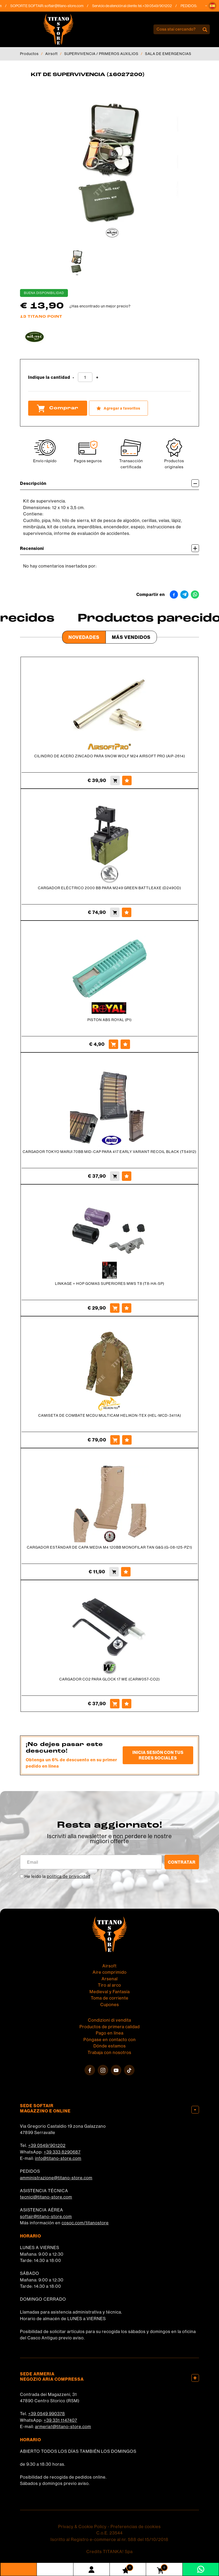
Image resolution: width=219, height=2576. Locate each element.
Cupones (109, 2004)
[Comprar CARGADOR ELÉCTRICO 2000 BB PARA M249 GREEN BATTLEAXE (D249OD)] (115, 912)
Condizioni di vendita (109, 2020)
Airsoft (51, 53)
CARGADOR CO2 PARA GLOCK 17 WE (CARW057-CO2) (109, 1679)
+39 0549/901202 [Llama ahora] (161, 5)
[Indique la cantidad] (85, 377)
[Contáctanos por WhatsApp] (200, 2569)
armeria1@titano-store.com (63, 2426)
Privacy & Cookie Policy (82, 2526)
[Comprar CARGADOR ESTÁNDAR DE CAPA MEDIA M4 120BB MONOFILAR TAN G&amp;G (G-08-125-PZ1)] (114, 1572)
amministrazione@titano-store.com (56, 2177)
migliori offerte (109, 1841)
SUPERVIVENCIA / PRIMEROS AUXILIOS (101, 53)
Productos (29, 53)
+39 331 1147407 (60, 2420)
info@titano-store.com (58, 2158)
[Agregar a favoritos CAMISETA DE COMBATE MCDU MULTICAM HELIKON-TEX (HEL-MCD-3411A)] (127, 1440)
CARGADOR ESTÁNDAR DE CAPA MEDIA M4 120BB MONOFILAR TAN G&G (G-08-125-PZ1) (109, 1547)
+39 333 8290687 (62, 2152)
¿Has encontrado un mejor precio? (100, 306)
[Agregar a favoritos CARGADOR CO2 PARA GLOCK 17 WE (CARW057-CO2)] (126, 1703)
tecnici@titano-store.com (46, 2197)
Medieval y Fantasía (109, 1991)
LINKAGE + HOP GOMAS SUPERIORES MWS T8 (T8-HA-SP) (109, 1283)
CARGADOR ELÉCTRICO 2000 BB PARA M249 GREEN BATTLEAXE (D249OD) (109, 888)
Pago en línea (109, 2033)
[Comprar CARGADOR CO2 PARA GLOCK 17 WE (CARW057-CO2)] (115, 1703)
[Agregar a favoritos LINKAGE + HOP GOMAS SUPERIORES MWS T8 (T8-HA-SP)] (126, 1308)
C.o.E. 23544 (109, 2532)
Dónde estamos (109, 2045)
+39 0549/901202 (47, 2145)
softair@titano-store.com (67, 5)
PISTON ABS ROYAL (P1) (109, 1019)
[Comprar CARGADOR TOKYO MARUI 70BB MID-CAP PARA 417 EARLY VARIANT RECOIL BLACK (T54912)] (115, 1176)
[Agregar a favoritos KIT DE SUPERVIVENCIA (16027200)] (118, 408)
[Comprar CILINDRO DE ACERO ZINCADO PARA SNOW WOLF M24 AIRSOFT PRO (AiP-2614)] (115, 780)
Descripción (109, 483)
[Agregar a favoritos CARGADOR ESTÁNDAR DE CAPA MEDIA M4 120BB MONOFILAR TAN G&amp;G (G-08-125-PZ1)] (126, 1572)
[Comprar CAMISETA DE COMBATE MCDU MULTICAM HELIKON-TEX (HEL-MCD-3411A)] (115, 1440)
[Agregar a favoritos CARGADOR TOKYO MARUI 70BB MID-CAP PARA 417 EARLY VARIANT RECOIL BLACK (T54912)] (126, 1176)
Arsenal (110, 1978)
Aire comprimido (110, 1972)
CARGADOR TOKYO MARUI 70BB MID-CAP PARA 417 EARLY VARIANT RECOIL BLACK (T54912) (109, 1151)
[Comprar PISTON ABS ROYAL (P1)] (113, 1044)
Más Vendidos (131, 637)
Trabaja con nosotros (109, 2052)
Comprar (57, 408)
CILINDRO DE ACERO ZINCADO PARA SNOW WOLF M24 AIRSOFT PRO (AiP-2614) (109, 756)
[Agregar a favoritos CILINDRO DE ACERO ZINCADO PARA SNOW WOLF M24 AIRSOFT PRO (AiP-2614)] (127, 780)
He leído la (57, 1876)
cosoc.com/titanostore (85, 2222)
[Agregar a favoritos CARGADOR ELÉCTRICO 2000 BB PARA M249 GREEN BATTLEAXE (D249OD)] (126, 912)
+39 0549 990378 (46, 2413)
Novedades (83, 637)
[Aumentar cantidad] (97, 377)
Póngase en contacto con (109, 2039)
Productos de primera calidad (109, 2026)
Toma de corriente (109, 1998)
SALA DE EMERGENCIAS (168, 53)
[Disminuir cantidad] (73, 377)
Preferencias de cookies (136, 2526)
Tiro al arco (109, 1985)
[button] (212, 5)
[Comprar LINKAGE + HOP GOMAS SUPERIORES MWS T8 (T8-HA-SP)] (115, 1308)
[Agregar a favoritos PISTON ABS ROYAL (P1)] (125, 1044)
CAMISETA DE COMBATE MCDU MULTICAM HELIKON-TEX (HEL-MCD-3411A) (109, 1415)
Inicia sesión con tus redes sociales (157, 1755)
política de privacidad (68, 1876)
